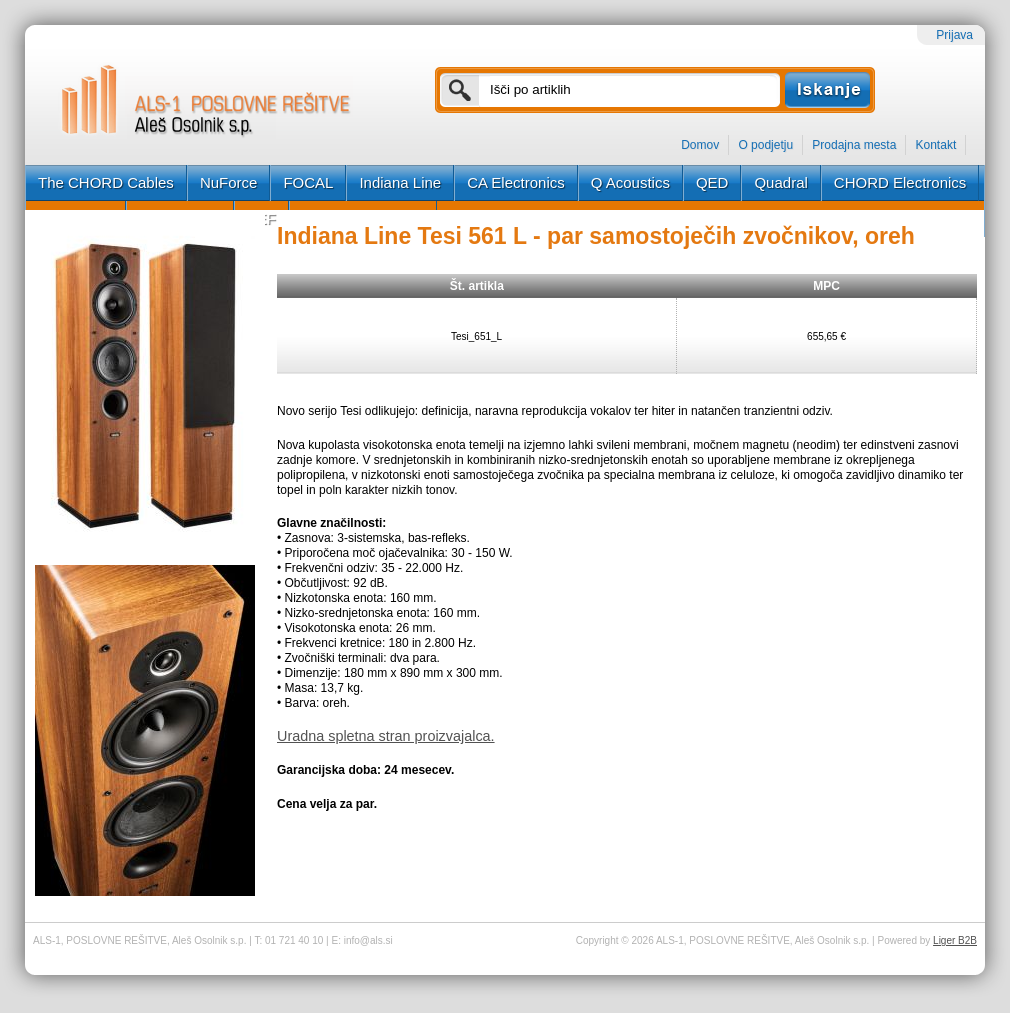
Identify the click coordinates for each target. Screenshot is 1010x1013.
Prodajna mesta (854, 145)
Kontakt (936, 145)
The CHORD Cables (106, 182)
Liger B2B (955, 940)
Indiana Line (400, 182)
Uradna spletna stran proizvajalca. (386, 736)
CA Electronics (516, 182)
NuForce (229, 182)
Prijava (954, 35)
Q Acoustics (630, 182)
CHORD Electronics (900, 182)
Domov (700, 145)
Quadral (780, 182)
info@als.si (368, 940)
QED (712, 182)
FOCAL (308, 182)
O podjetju (765, 145)
